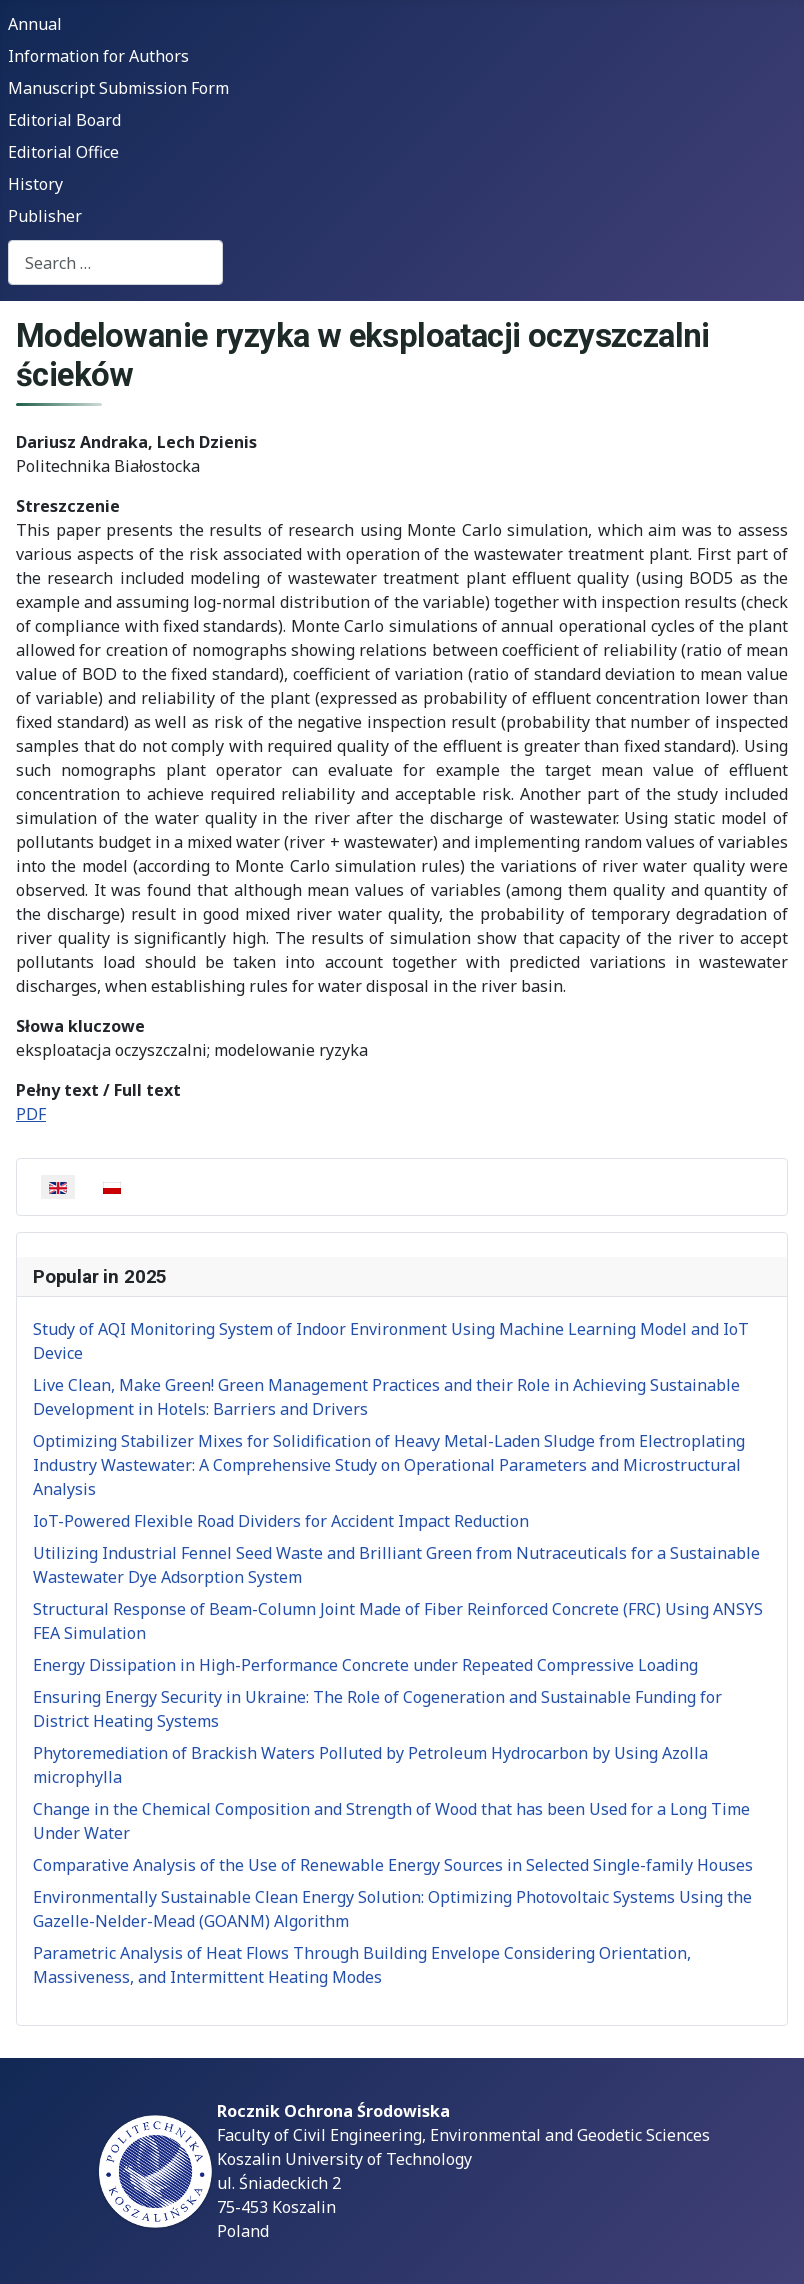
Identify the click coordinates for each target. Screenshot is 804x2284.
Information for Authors (98, 56)
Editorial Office (63, 152)
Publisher (45, 216)
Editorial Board (64, 120)
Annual (35, 24)
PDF (31, 1114)
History (35, 184)
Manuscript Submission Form (118, 88)
